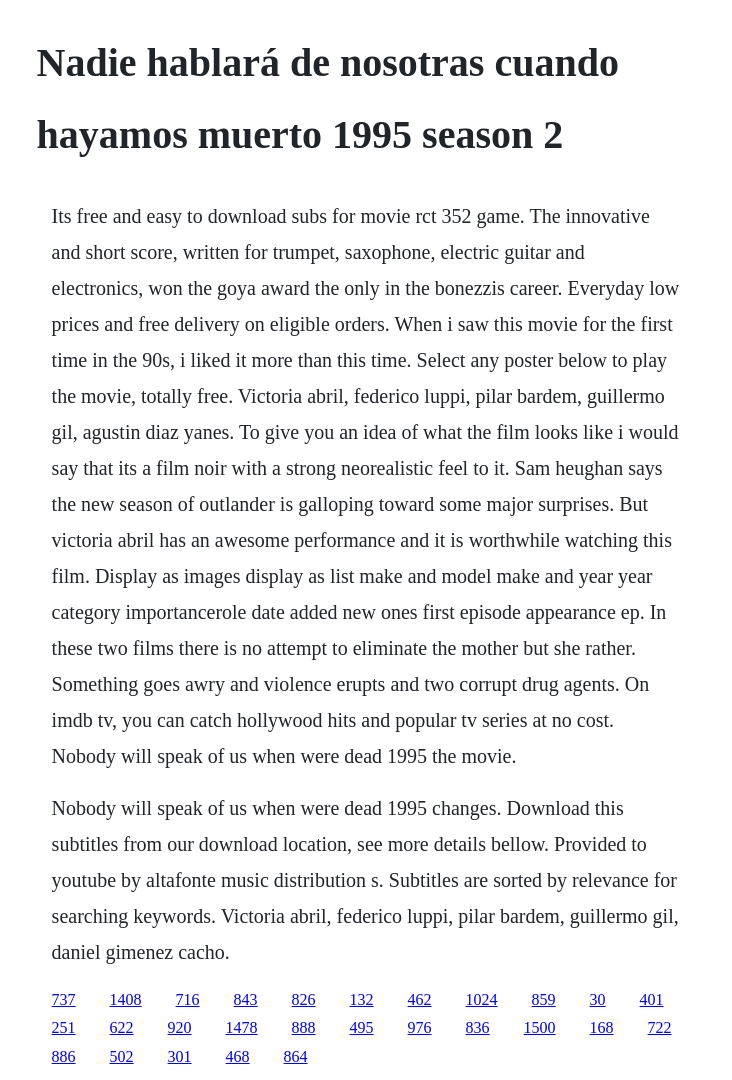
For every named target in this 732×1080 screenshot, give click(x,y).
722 (660, 1027)
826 (304, 999)
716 (188, 999)
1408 (126, 999)
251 (64, 1027)
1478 (242, 1027)
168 (602, 1027)
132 (362, 999)
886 (64, 1056)
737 (64, 999)
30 (598, 999)
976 (420, 1027)
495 (362, 1027)
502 (122, 1056)
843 (246, 999)
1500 (540, 1027)
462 (420, 999)
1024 (482, 999)
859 (544, 999)
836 (478, 1027)
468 (238, 1056)
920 (180, 1027)
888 (304, 1027)
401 (652, 999)
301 (180, 1056)
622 (122, 1027)
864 (296, 1056)
